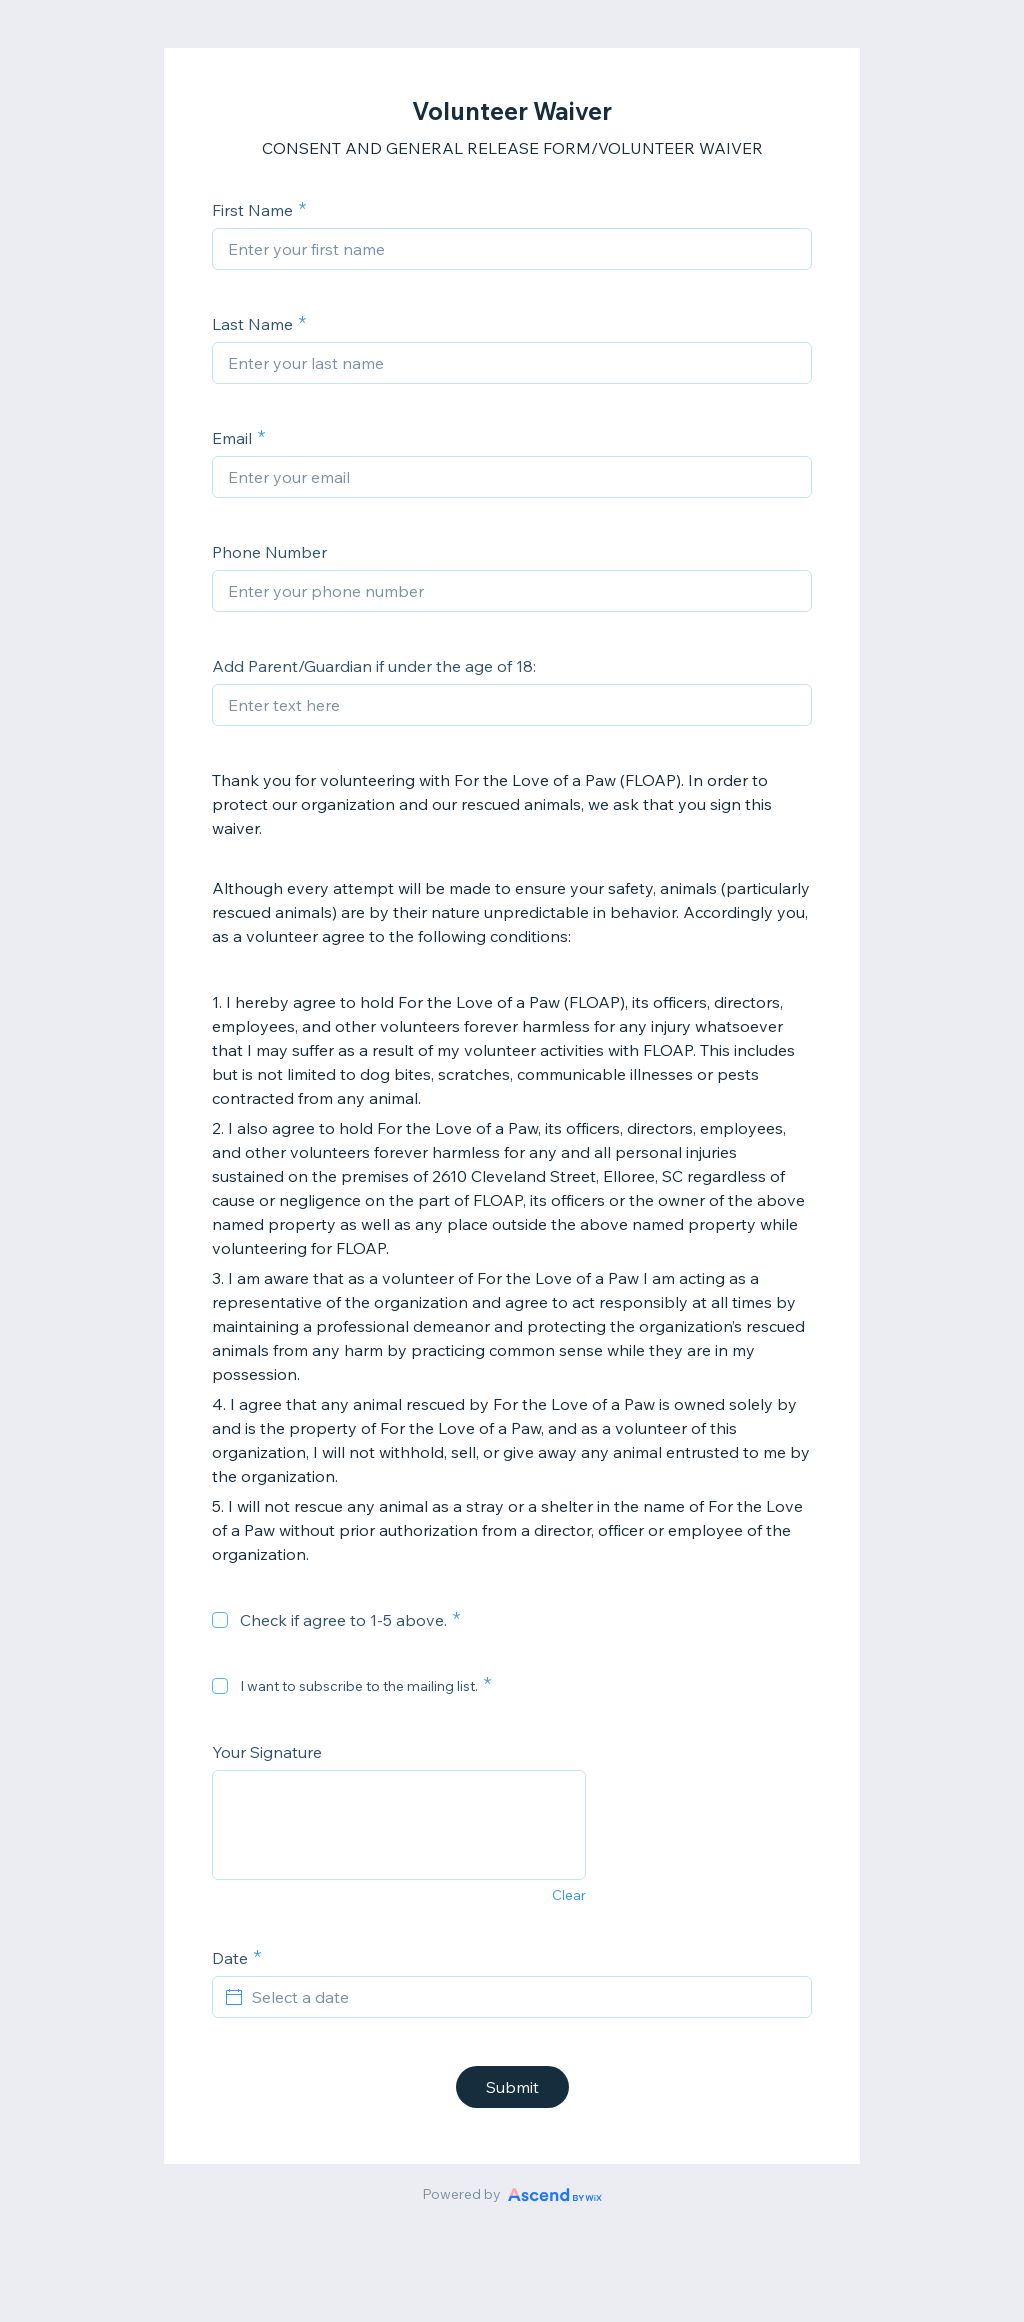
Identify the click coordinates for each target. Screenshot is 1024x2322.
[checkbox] (220, 1620)
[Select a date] (524, 1997)
